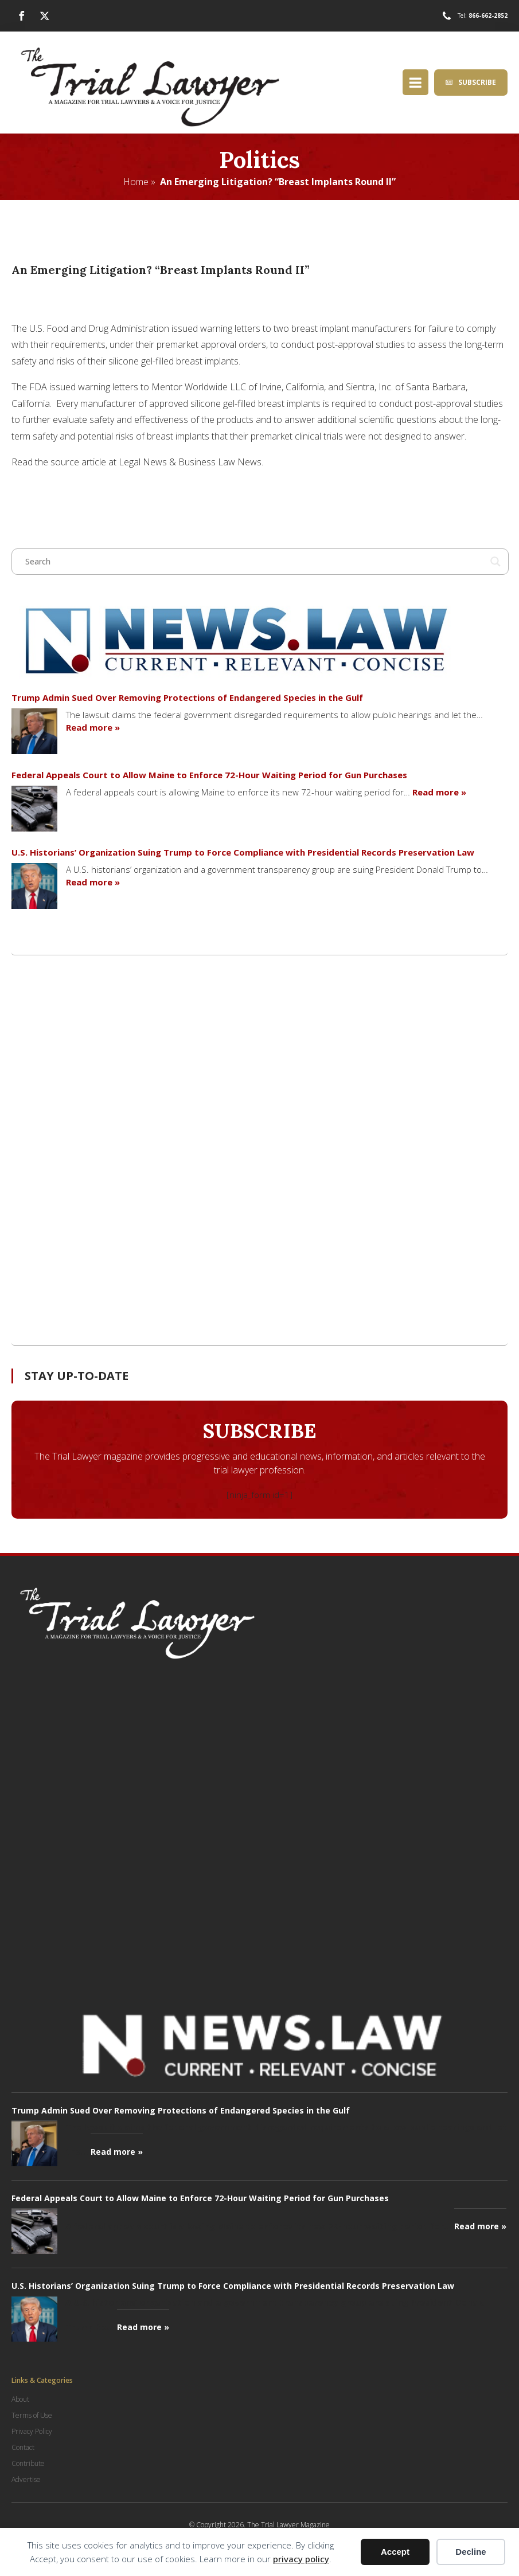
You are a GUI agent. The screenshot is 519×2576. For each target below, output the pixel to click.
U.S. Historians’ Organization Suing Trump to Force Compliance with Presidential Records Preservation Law (242, 852)
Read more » (93, 727)
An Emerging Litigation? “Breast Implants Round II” (278, 181)
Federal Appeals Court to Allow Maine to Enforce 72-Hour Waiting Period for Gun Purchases (209, 775)
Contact (22, 2447)
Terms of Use (31, 2415)
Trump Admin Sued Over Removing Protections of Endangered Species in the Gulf (187, 697)
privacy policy (301, 2559)
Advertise (26, 2479)
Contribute (28, 2463)
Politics (259, 159)
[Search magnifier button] (495, 562)
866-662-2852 (488, 15)
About (20, 2399)
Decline (470, 2552)
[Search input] (255, 562)
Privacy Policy (31, 2431)
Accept (395, 2552)
